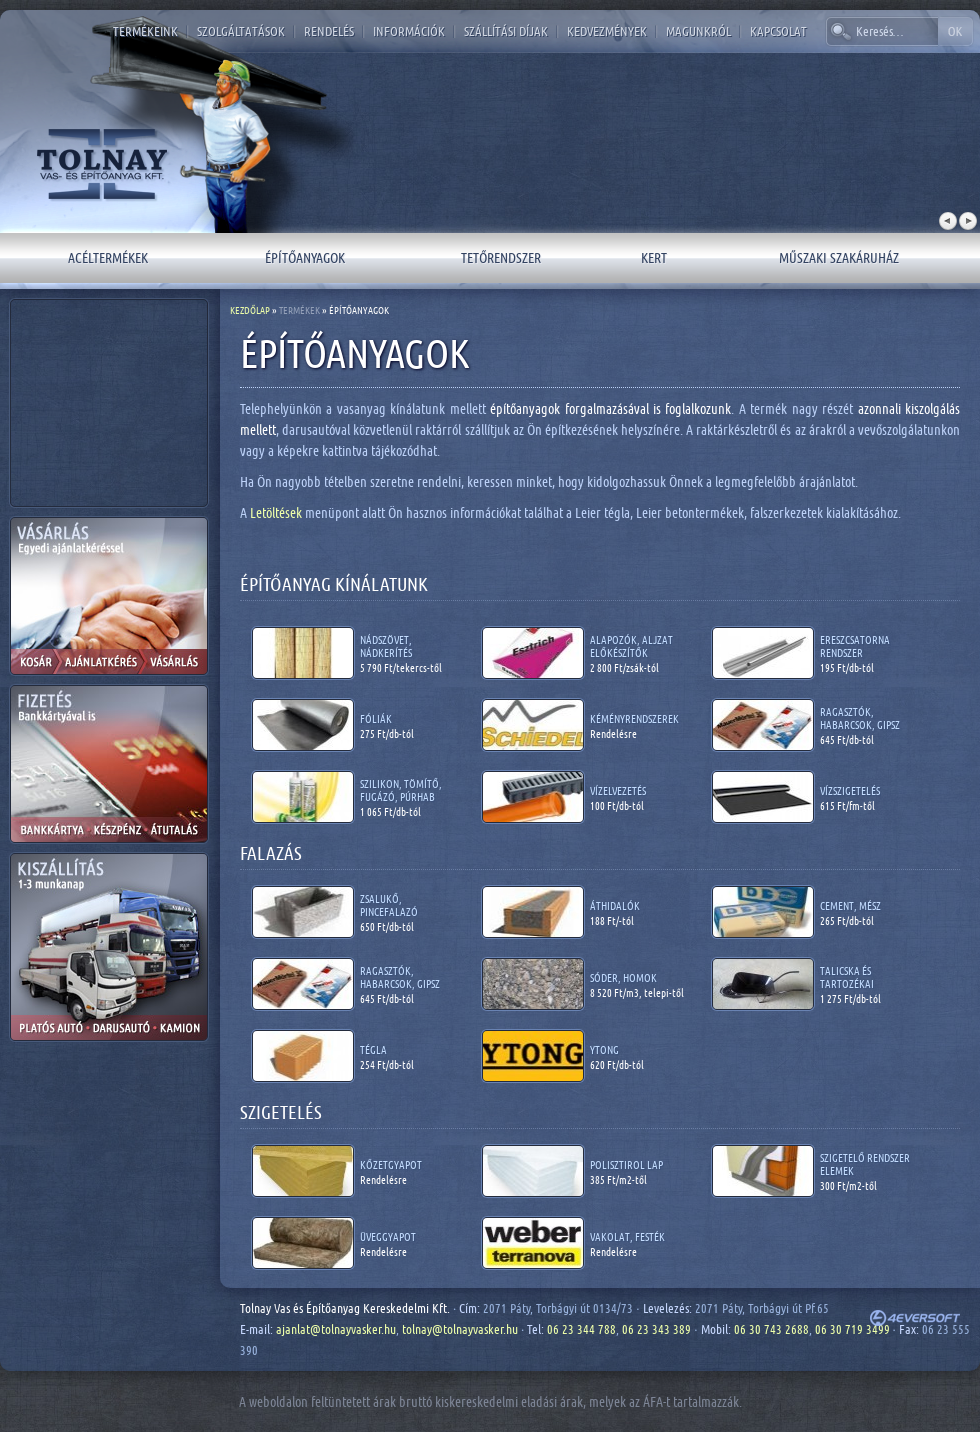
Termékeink (145, 31)
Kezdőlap (250, 310)
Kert (654, 257)
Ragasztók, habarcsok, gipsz (860, 718)
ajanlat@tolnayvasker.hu (336, 1329)
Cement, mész (850, 905)
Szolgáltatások (241, 31)
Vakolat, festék (627, 1236)
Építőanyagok (305, 257)
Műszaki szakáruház (839, 257)
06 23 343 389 (656, 1329)
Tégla (373, 1049)
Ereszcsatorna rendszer (855, 646)
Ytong (604, 1049)
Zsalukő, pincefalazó (389, 905)
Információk (409, 31)
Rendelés (329, 31)
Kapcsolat (778, 31)
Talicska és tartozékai (847, 977)
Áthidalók (615, 905)
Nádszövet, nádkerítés (386, 646)
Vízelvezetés (618, 790)
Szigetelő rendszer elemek (865, 1164)
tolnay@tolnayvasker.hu (460, 1329)
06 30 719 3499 (852, 1329)
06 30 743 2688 (771, 1329)
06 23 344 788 (581, 1329)
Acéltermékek (108, 257)
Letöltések (277, 512)
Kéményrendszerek (634, 718)
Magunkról (698, 31)
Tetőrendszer (501, 257)
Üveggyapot (388, 1236)
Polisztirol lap (626, 1164)
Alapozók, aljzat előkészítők (631, 646)
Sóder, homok (623, 977)
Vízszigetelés (850, 790)
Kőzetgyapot (391, 1164)
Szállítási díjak (506, 31)
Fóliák (376, 718)
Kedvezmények (607, 31)
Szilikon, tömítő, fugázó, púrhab (401, 790)
